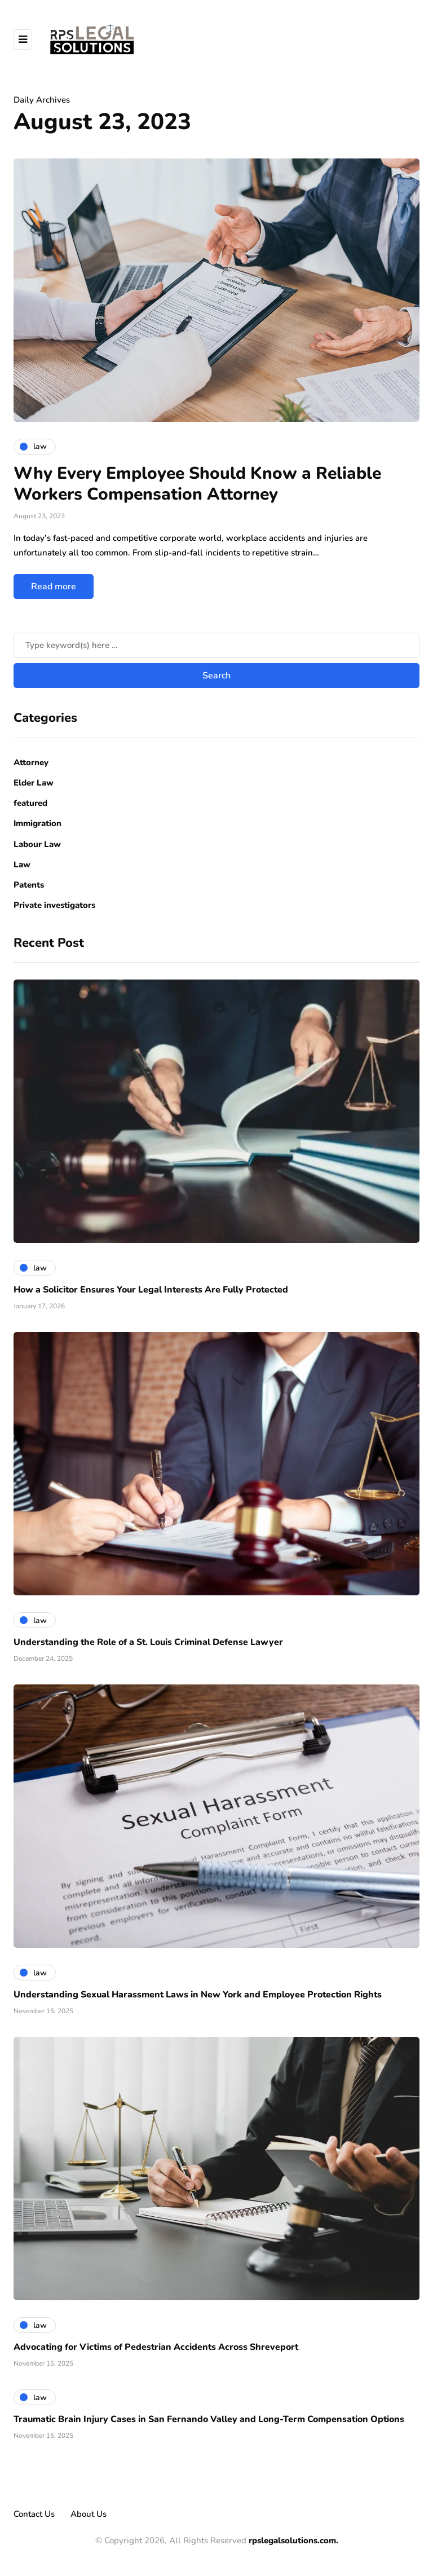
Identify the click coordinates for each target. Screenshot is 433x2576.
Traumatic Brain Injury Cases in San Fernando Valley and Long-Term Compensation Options (209, 2419)
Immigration (37, 823)
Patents (29, 884)
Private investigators (54, 905)
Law (22, 864)
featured (30, 803)
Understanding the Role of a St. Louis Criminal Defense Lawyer (148, 1642)
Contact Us (34, 2514)
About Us (88, 2514)
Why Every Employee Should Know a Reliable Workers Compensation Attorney (197, 484)
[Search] (216, 645)
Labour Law (37, 844)
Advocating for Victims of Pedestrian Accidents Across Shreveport (156, 2347)
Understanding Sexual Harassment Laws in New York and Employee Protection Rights (198, 1994)
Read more (53, 586)
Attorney (31, 762)
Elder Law (34, 782)
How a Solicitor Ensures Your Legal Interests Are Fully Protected (151, 1289)
